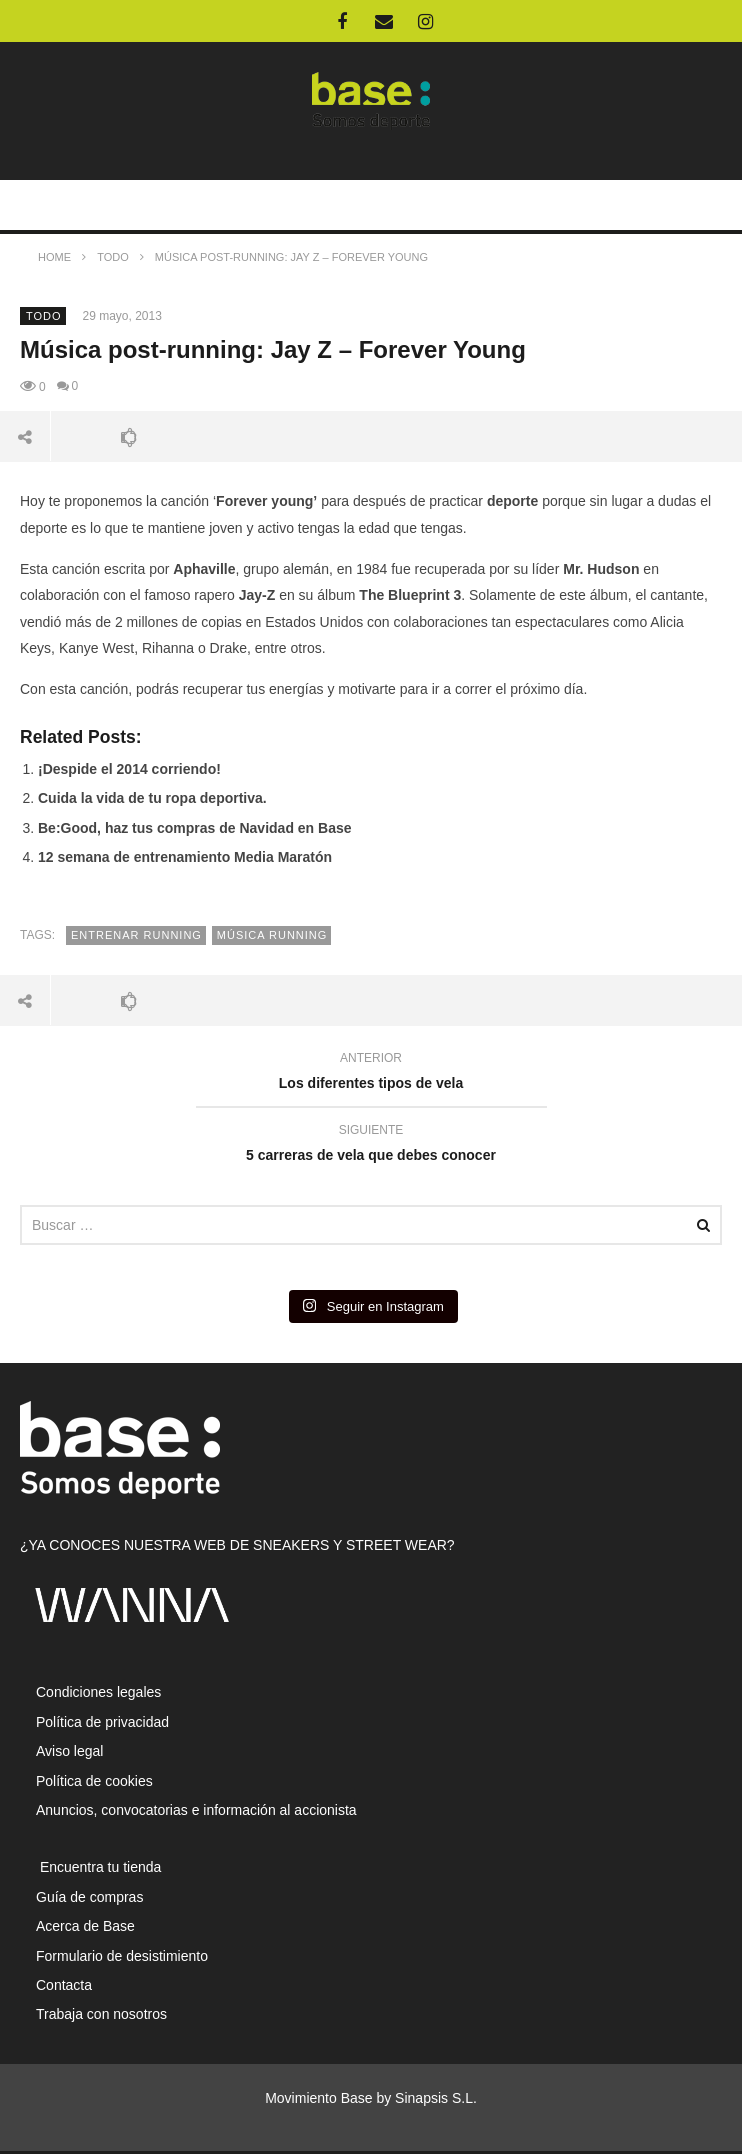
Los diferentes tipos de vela (371, 1073)
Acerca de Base (85, 1926)
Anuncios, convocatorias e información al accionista (196, 1810)
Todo (44, 316)
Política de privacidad (102, 1722)
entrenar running (136, 935)
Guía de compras (89, 1897)
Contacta (64, 1985)
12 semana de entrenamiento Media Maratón (185, 857)
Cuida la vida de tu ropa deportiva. (152, 798)
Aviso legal (69, 1751)
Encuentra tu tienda (98, 1867)
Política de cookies (94, 1781)
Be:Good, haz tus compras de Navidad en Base (195, 828)
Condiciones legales (98, 1692)
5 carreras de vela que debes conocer (371, 1145)
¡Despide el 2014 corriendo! (129, 769)
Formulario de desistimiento (122, 1956)
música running (272, 935)
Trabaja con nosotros (101, 2014)
